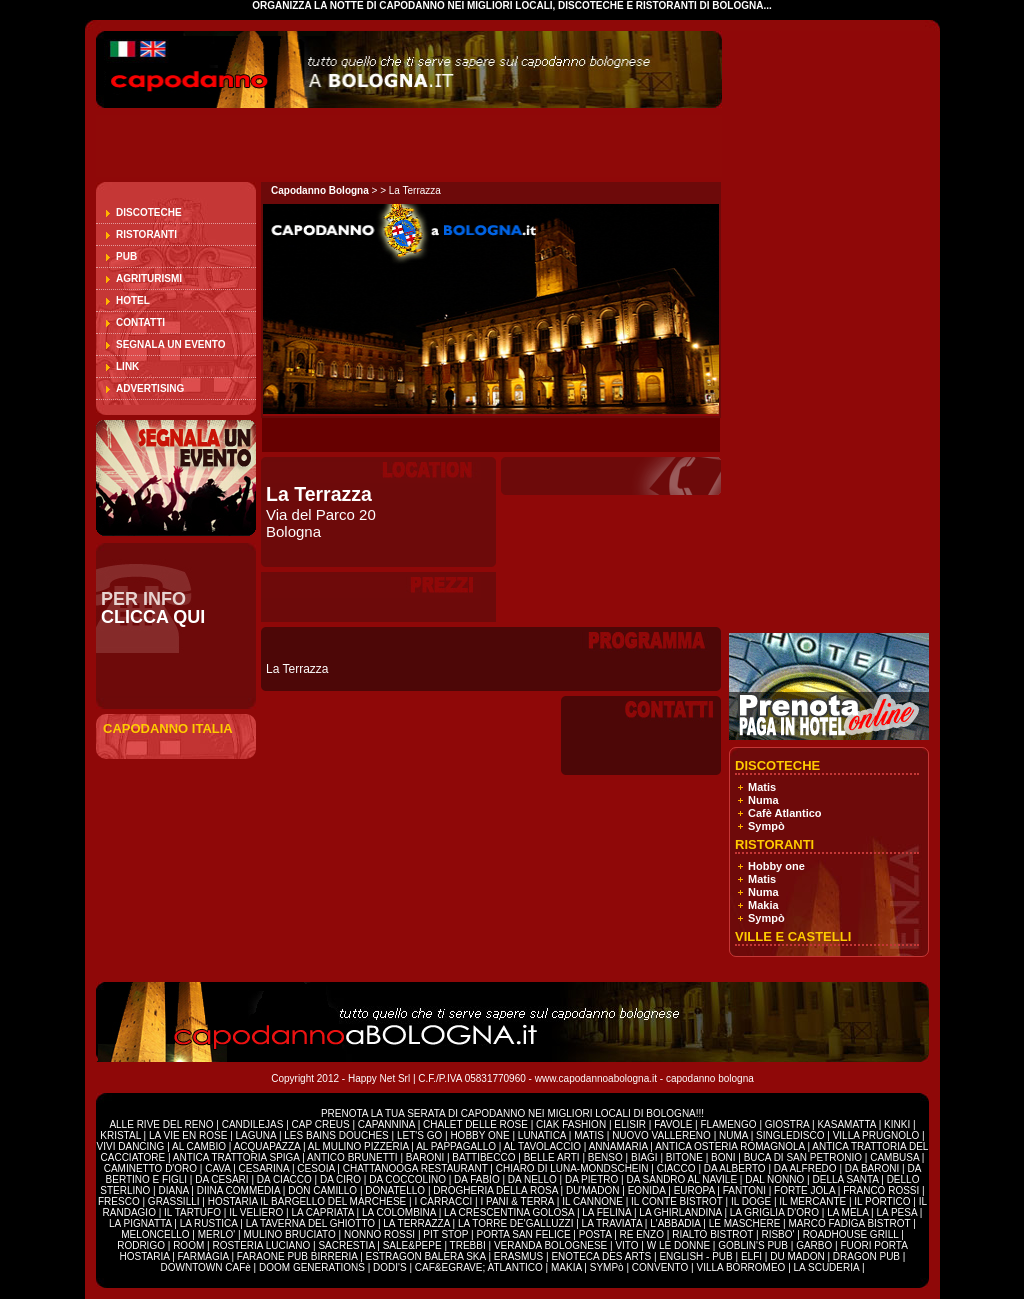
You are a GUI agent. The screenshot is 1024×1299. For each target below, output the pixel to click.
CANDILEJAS (254, 1124)
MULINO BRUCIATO (290, 1234)
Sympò (766, 826)
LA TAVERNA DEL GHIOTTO (312, 1223)
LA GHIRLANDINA (681, 1212)
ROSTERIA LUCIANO (261, 1245)
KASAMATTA (847, 1124)
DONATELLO (396, 1190)
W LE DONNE (678, 1245)
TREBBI (469, 1245)
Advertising (150, 388)
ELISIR (630, 1124)
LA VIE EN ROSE (189, 1135)
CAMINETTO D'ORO (152, 1168)
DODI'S (390, 1267)
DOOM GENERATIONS (312, 1267)
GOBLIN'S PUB (753, 1245)
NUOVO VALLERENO (661, 1135)
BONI (724, 1157)
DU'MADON (594, 1190)
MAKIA (566, 1267)
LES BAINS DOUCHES (337, 1135)
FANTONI (744, 1190)
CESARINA (265, 1168)
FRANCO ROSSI (882, 1190)
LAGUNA (257, 1135)
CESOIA (317, 1168)
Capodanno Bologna (320, 190)
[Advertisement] (330, 145)
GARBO (814, 1245)
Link (127, 366)
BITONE (684, 1157)
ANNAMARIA (618, 1146)
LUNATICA (543, 1135)
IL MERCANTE (814, 1201)
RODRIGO (142, 1245)
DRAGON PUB (866, 1256)
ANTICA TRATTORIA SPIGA (237, 1157)
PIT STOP (447, 1234)
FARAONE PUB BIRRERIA (297, 1256)
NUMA (733, 1135)
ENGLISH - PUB (695, 1256)
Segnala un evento (170, 344)
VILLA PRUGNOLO (876, 1135)
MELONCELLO (156, 1234)
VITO (628, 1245)
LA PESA (897, 1212)
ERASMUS (518, 1256)
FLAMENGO (728, 1124)
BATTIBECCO (483, 1157)
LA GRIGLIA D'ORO (776, 1212)
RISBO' (777, 1234)
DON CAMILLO (324, 1190)
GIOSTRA (787, 1124)
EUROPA (696, 1190)
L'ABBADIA (676, 1223)
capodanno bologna (710, 1078)
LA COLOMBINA (399, 1212)
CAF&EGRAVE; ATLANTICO (479, 1267)
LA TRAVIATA (613, 1223)
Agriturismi (149, 278)
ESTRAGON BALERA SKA (426, 1256)
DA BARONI (873, 1168)
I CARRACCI (443, 1201)
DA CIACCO (286, 1179)
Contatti (140, 322)
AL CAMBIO (199, 1146)
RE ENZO (643, 1234)
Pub (126, 256)
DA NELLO (534, 1179)
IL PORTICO (883, 1201)
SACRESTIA (347, 1245)
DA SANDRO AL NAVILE (682, 1179)
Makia (763, 905)
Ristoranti (146, 234)
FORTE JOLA (804, 1190)
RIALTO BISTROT (712, 1234)
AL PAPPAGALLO (457, 1146)
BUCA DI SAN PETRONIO (804, 1157)
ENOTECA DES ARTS (601, 1256)
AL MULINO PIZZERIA (358, 1146)
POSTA (596, 1234)
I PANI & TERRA (518, 1201)
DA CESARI (223, 1179)
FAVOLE (674, 1124)
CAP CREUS (321, 1124)
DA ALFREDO (805, 1168)
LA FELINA (606, 1212)
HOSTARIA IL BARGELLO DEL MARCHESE (308, 1201)
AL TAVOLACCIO (542, 1146)
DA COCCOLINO (408, 1179)
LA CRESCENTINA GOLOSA (509, 1212)
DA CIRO (342, 1179)
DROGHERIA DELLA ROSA (496, 1190)
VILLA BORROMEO (740, 1267)
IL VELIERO (257, 1212)
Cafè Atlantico (785, 813)
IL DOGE (752, 1201)
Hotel (133, 300)
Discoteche (149, 212)
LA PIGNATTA (140, 1223)
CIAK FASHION (572, 1124)
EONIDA (648, 1190)
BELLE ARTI (553, 1157)
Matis (762, 787)
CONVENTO (661, 1267)
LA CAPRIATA (323, 1212)
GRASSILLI (175, 1201)
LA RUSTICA (209, 1223)
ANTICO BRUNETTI (353, 1157)
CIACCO (678, 1168)
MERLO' (218, 1234)
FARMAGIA (203, 1256)
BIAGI (645, 1157)
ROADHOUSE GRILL (851, 1234)
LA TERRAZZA (417, 1223)
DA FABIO (478, 1179)
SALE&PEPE (414, 1245)
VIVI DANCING (131, 1146)
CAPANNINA (388, 1124)
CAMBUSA (896, 1157)
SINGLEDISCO (791, 1135)
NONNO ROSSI (381, 1234)
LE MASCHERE (746, 1223)
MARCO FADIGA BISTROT (850, 1223)
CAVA (219, 1168)
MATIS (589, 1135)
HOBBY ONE (479, 1135)
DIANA (174, 1190)
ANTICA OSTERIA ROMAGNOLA (729, 1146)
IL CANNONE (594, 1201)
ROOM (190, 1245)
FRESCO (120, 1201)
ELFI (751, 1256)
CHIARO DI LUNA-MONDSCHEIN (572, 1168)
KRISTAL (120, 1135)
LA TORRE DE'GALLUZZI (517, 1223)
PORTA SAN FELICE (524, 1234)
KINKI (897, 1124)
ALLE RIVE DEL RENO (162, 1124)
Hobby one (776, 866)
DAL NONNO (774, 1179)
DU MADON (797, 1256)
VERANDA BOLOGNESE (552, 1245)
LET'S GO (421, 1135)
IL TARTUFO (194, 1212)
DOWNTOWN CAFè (205, 1267)
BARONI (425, 1157)
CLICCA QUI (153, 617)
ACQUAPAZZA (267, 1146)
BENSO (607, 1157)
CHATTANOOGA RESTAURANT (415, 1168)
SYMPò (607, 1267)
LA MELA (847, 1212)
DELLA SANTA (846, 1179)
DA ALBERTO (735, 1168)
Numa (763, 800)
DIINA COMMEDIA (238, 1190)
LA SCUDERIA (827, 1267)
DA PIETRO (593, 1179)
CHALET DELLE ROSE (475, 1124)
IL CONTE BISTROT (678, 1201)
